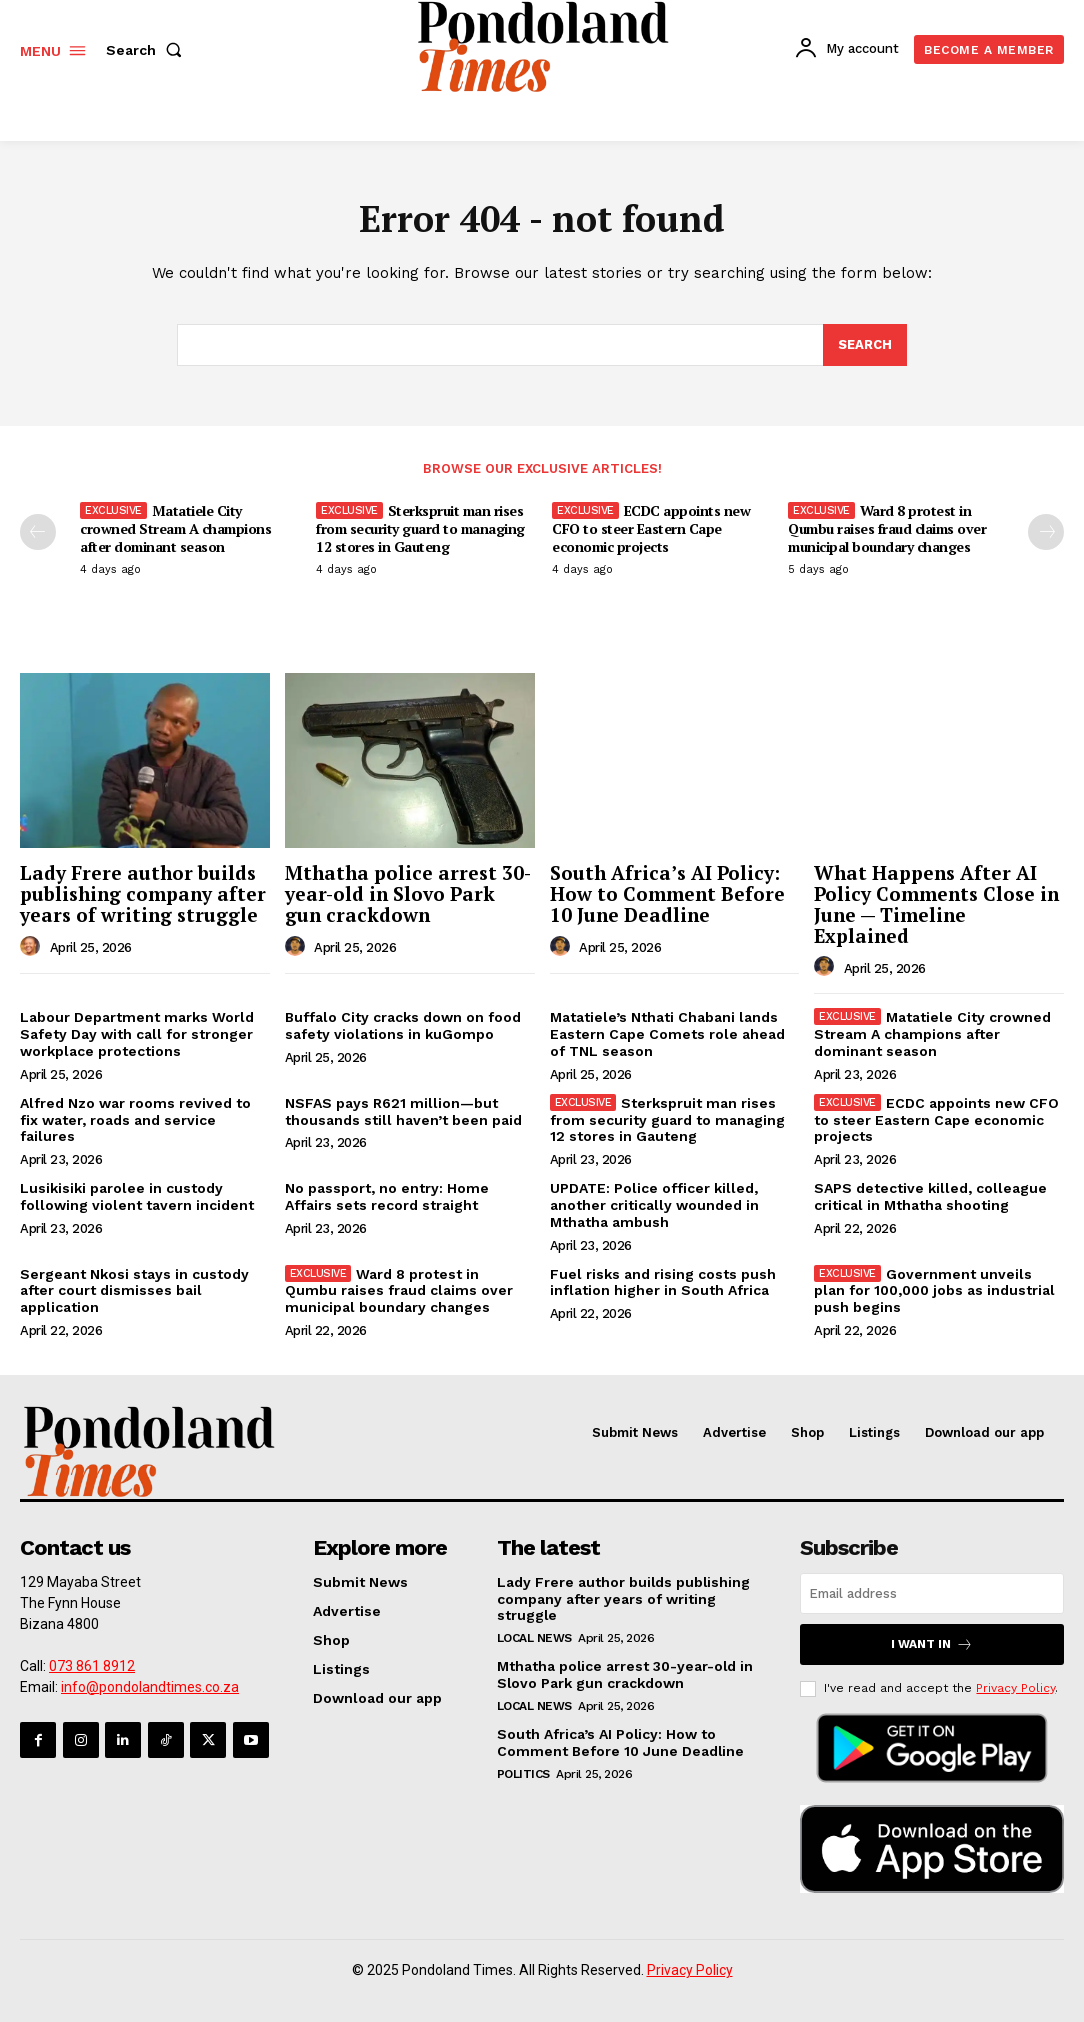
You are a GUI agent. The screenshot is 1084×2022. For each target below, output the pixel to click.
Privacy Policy (1015, 1688)
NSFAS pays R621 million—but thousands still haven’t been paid (403, 1111)
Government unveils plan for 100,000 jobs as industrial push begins (934, 1291)
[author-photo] (33, 947)
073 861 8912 (92, 1666)
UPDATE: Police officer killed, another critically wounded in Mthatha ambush (654, 1205)
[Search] (865, 345)
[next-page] (1046, 532)
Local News (534, 1638)
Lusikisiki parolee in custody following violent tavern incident (137, 1196)
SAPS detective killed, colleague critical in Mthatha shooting (930, 1196)
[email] (932, 1593)
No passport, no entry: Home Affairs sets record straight (387, 1196)
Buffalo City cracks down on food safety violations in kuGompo (403, 1026)
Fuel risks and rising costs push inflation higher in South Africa (663, 1282)
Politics (523, 1773)
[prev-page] (38, 532)
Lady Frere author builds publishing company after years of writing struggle (143, 893)
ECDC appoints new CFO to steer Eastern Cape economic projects (651, 528)
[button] (148, 50)
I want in (932, 1644)
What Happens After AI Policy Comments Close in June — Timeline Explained (936, 904)
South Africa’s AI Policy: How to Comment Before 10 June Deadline (667, 893)
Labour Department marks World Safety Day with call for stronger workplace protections (137, 1035)
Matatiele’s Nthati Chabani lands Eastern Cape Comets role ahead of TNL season (667, 1035)
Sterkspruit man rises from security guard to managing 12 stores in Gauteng (420, 528)
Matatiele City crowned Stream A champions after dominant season (175, 528)
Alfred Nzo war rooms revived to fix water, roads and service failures (135, 1120)
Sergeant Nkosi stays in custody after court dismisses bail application (134, 1291)
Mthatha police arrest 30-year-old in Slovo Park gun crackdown (408, 893)
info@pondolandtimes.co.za (150, 1687)
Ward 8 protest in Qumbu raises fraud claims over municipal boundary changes (887, 528)
